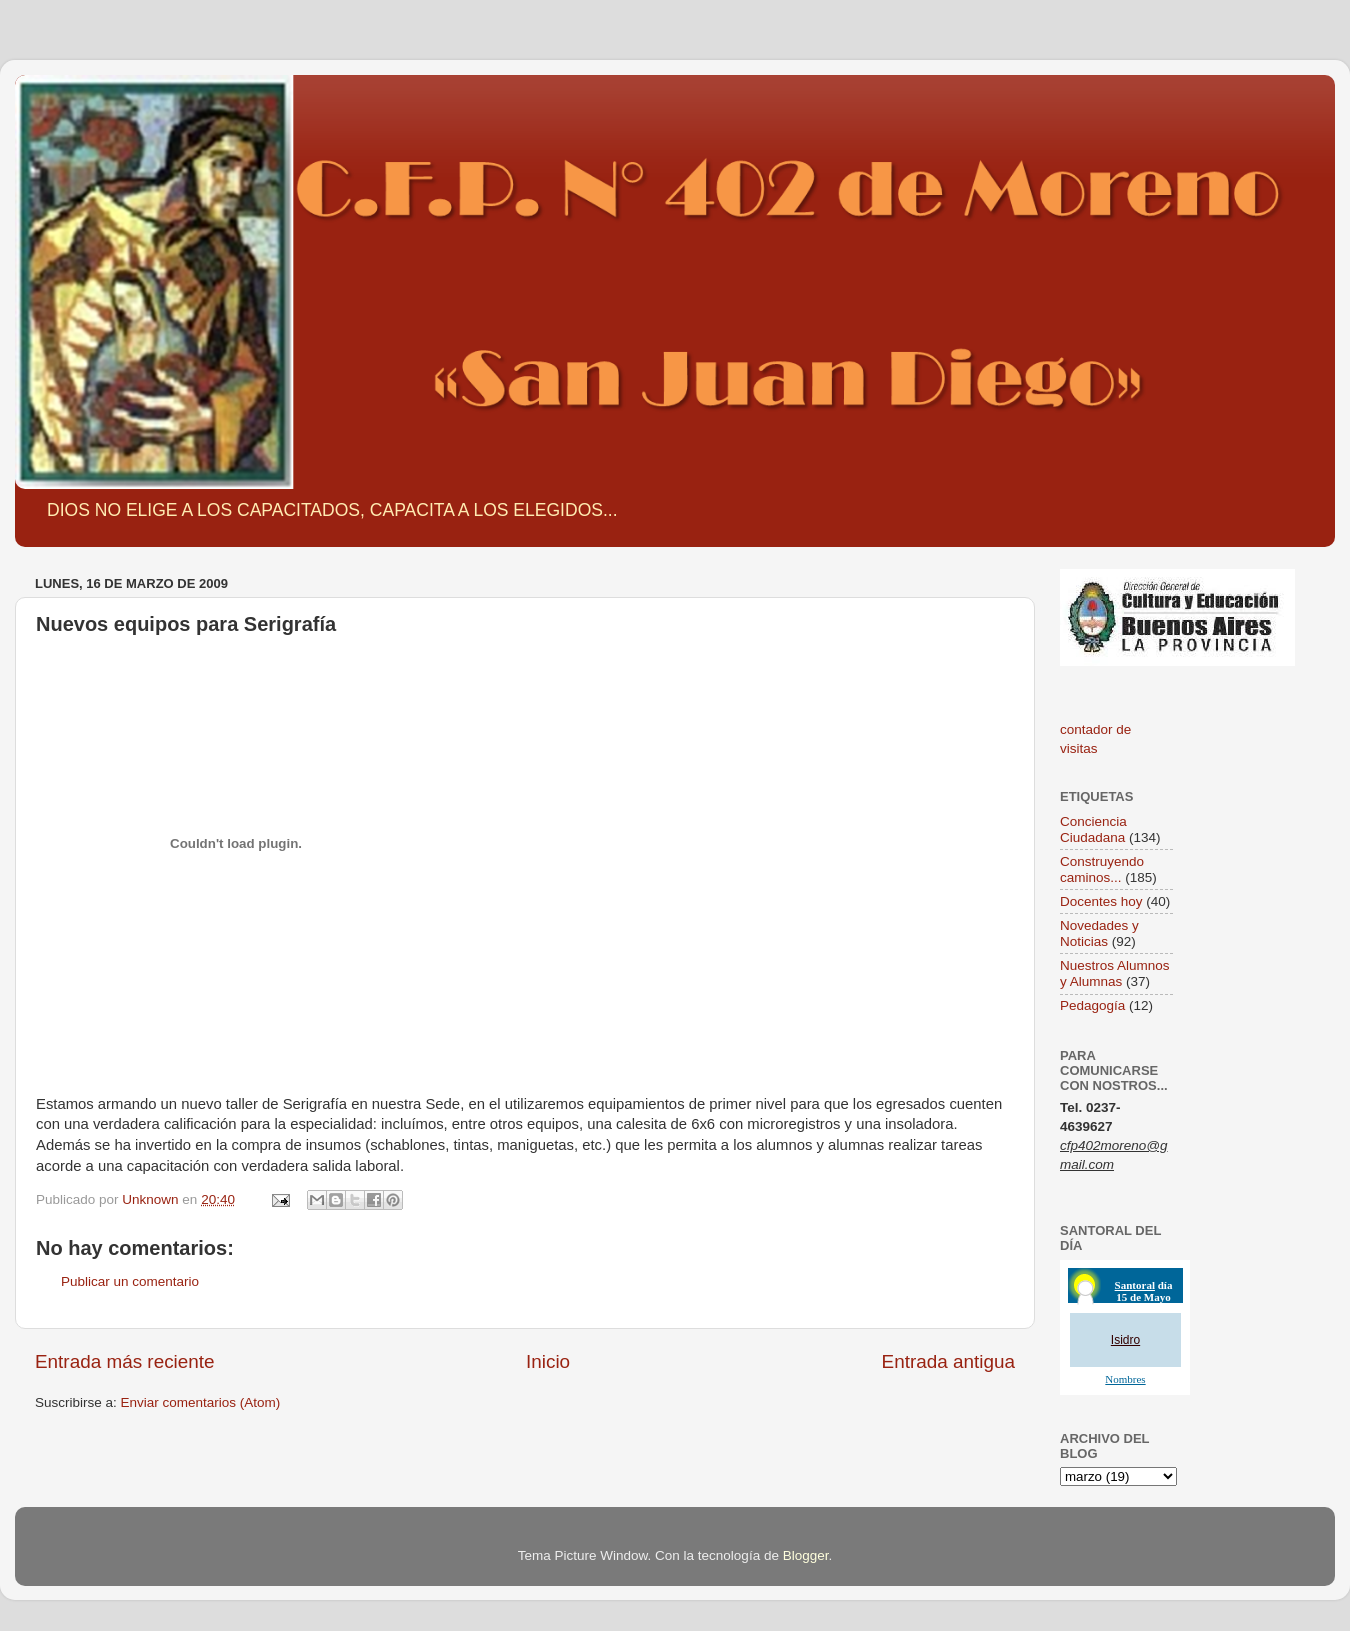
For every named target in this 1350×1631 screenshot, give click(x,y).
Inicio (548, 1361)
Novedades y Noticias (1099, 933)
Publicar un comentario (130, 1281)
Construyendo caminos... (1102, 869)
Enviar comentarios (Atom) (201, 1402)
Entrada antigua (948, 1361)
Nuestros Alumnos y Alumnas (1115, 973)
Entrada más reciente (125, 1361)
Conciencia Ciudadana (1093, 829)
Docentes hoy (1101, 901)
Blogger (806, 1555)
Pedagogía (1092, 1005)
